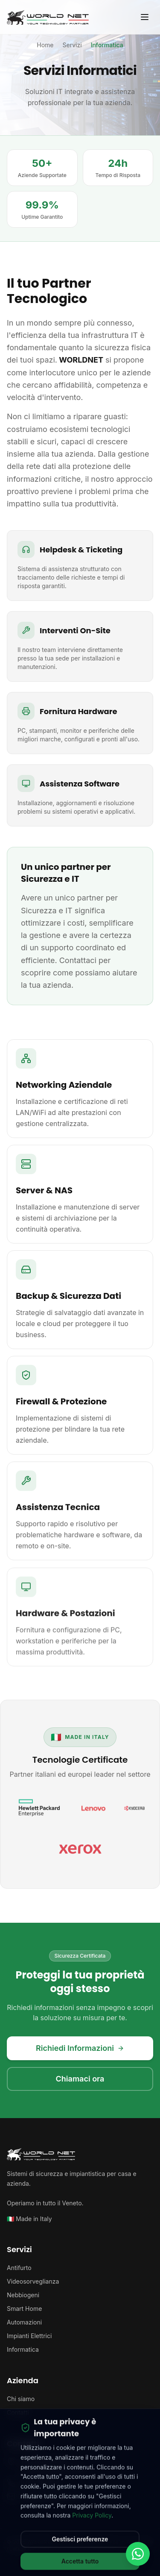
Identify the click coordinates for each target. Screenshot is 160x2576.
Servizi (72, 45)
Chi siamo (21, 2398)
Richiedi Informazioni (80, 2048)
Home (45, 45)
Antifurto (19, 2267)
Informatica (23, 2349)
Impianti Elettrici (29, 2335)
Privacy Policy (91, 2522)
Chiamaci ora (80, 2078)
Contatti (18, 2412)
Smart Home (24, 2308)
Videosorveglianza (33, 2281)
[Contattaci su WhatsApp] (138, 2554)
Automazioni (24, 2322)
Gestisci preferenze (80, 2546)
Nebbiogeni (23, 2295)
